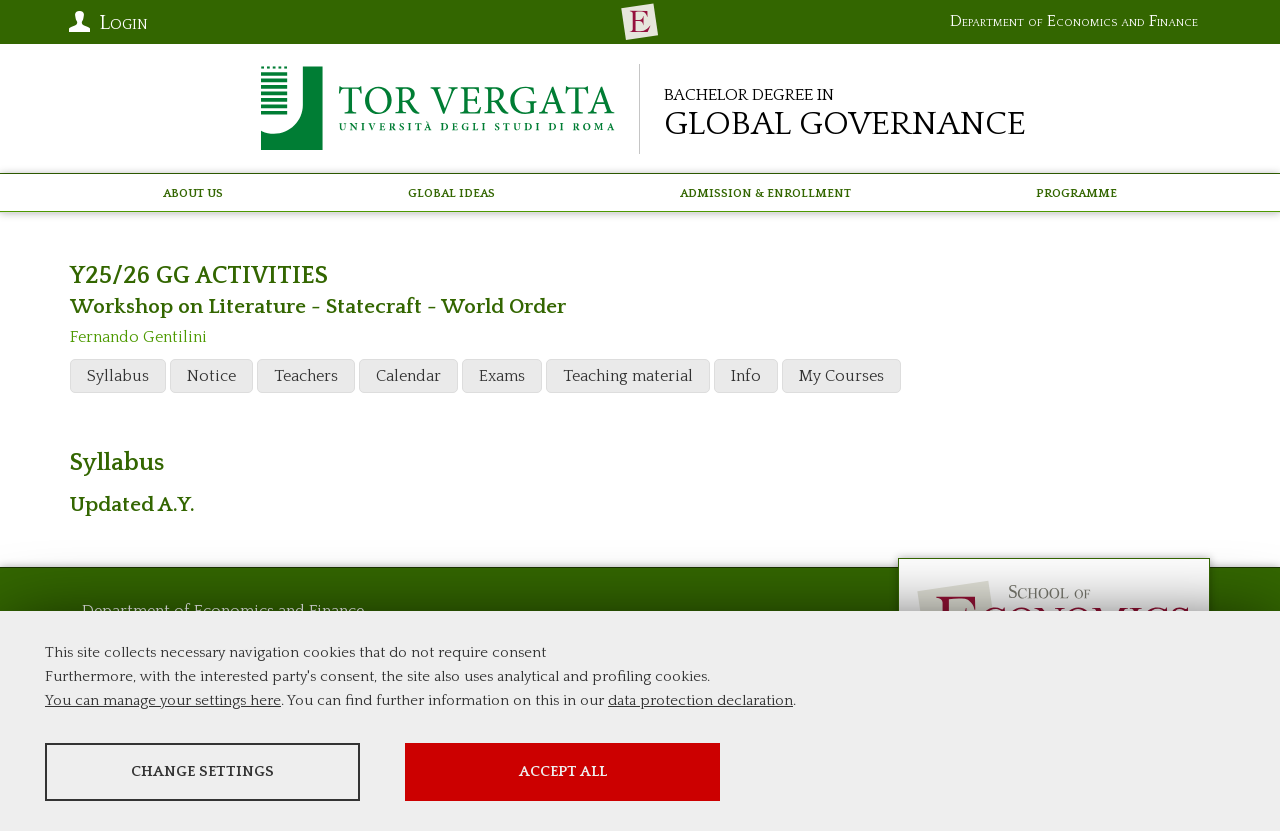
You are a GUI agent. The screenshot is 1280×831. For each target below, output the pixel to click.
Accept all (563, 771)
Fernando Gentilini (138, 337)
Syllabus (118, 376)
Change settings (202, 771)
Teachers (306, 376)
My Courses (841, 376)
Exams (502, 376)
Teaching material (628, 376)
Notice (211, 376)
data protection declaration (700, 700)
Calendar (408, 376)
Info (746, 376)
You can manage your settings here (163, 700)
